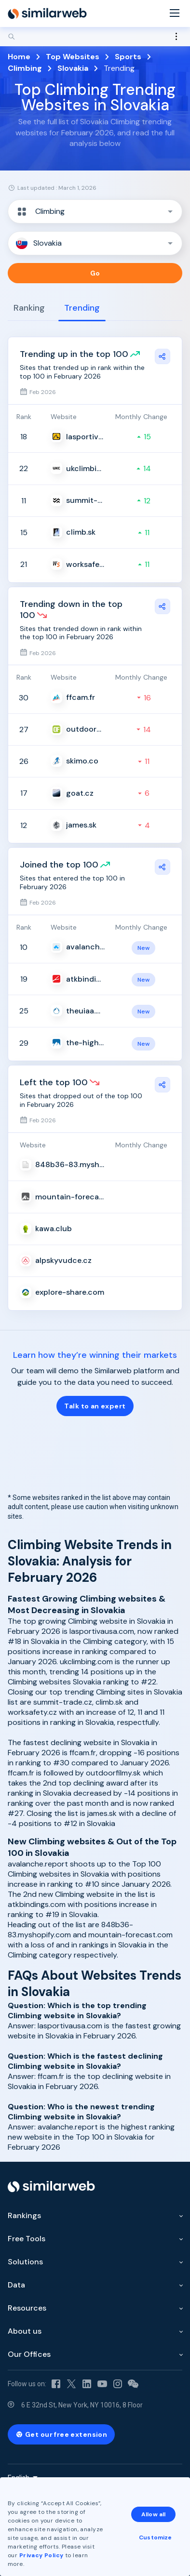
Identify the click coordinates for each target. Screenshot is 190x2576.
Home (19, 57)
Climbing (25, 68)
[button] (95, 211)
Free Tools (26, 2239)
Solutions (25, 2262)
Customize (155, 2537)
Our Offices (29, 2354)
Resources (27, 2308)
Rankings (24, 2215)
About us (24, 2331)
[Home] (47, 13)
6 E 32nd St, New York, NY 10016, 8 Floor (82, 2405)
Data (16, 2285)
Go (95, 273)
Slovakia (72, 68)
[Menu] (174, 13)
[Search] (95, 36)
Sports (128, 57)
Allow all (153, 2514)
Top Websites (72, 57)
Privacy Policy (41, 2555)
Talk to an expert (94, 1406)
